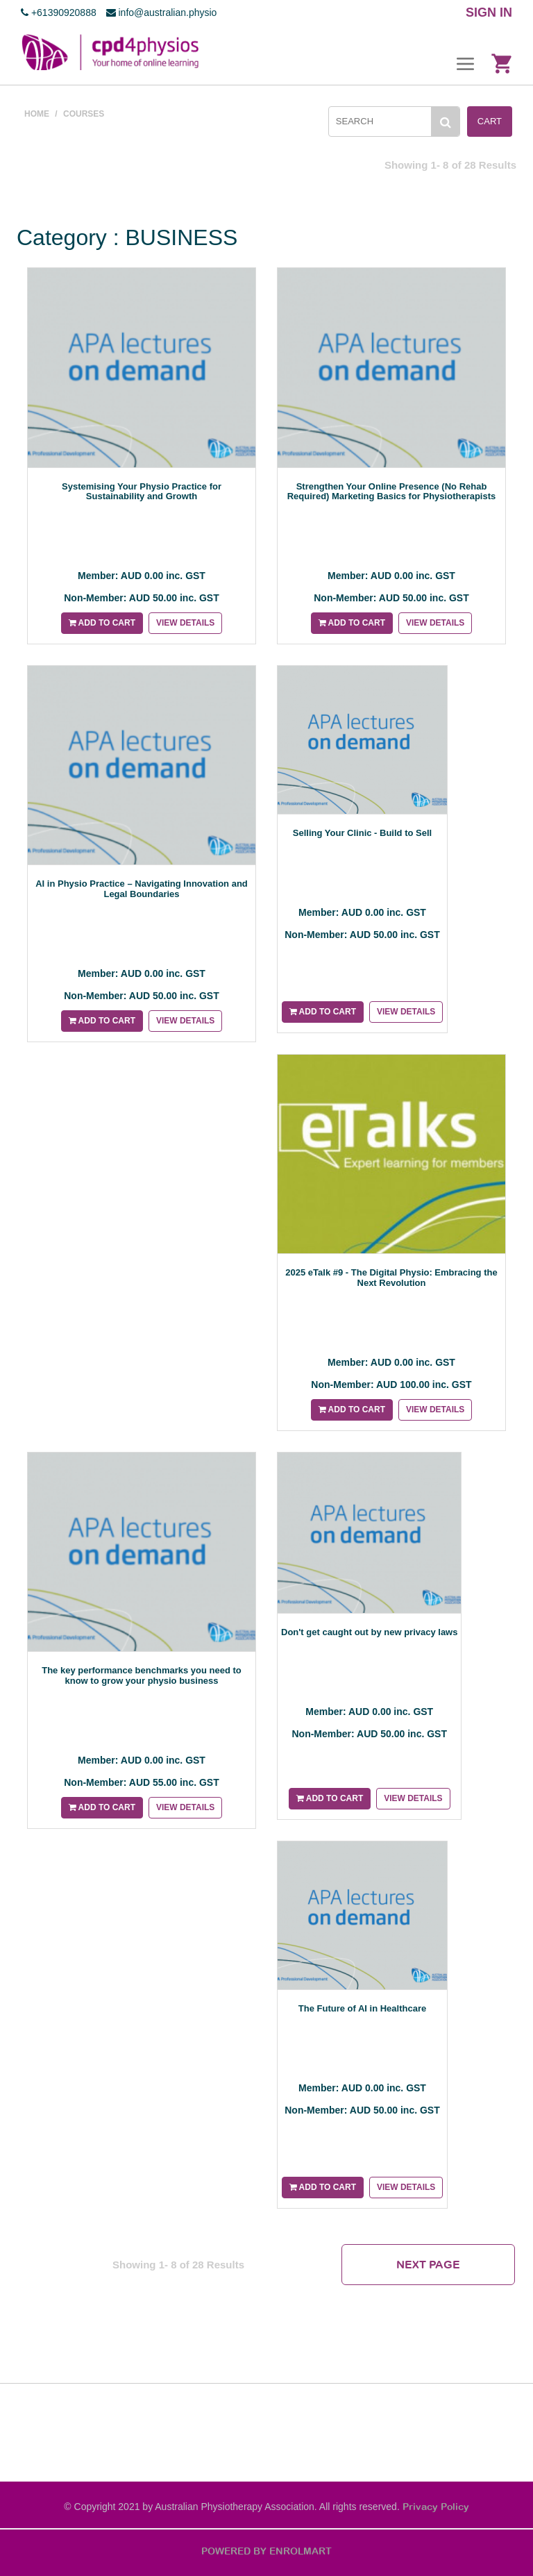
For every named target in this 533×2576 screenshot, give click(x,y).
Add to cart (102, 623)
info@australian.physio (161, 12)
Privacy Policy (436, 2506)
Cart (489, 121)
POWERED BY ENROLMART (266, 2551)
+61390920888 (58, 12)
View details (185, 623)
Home (36, 114)
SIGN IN (489, 12)
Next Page (428, 2264)
